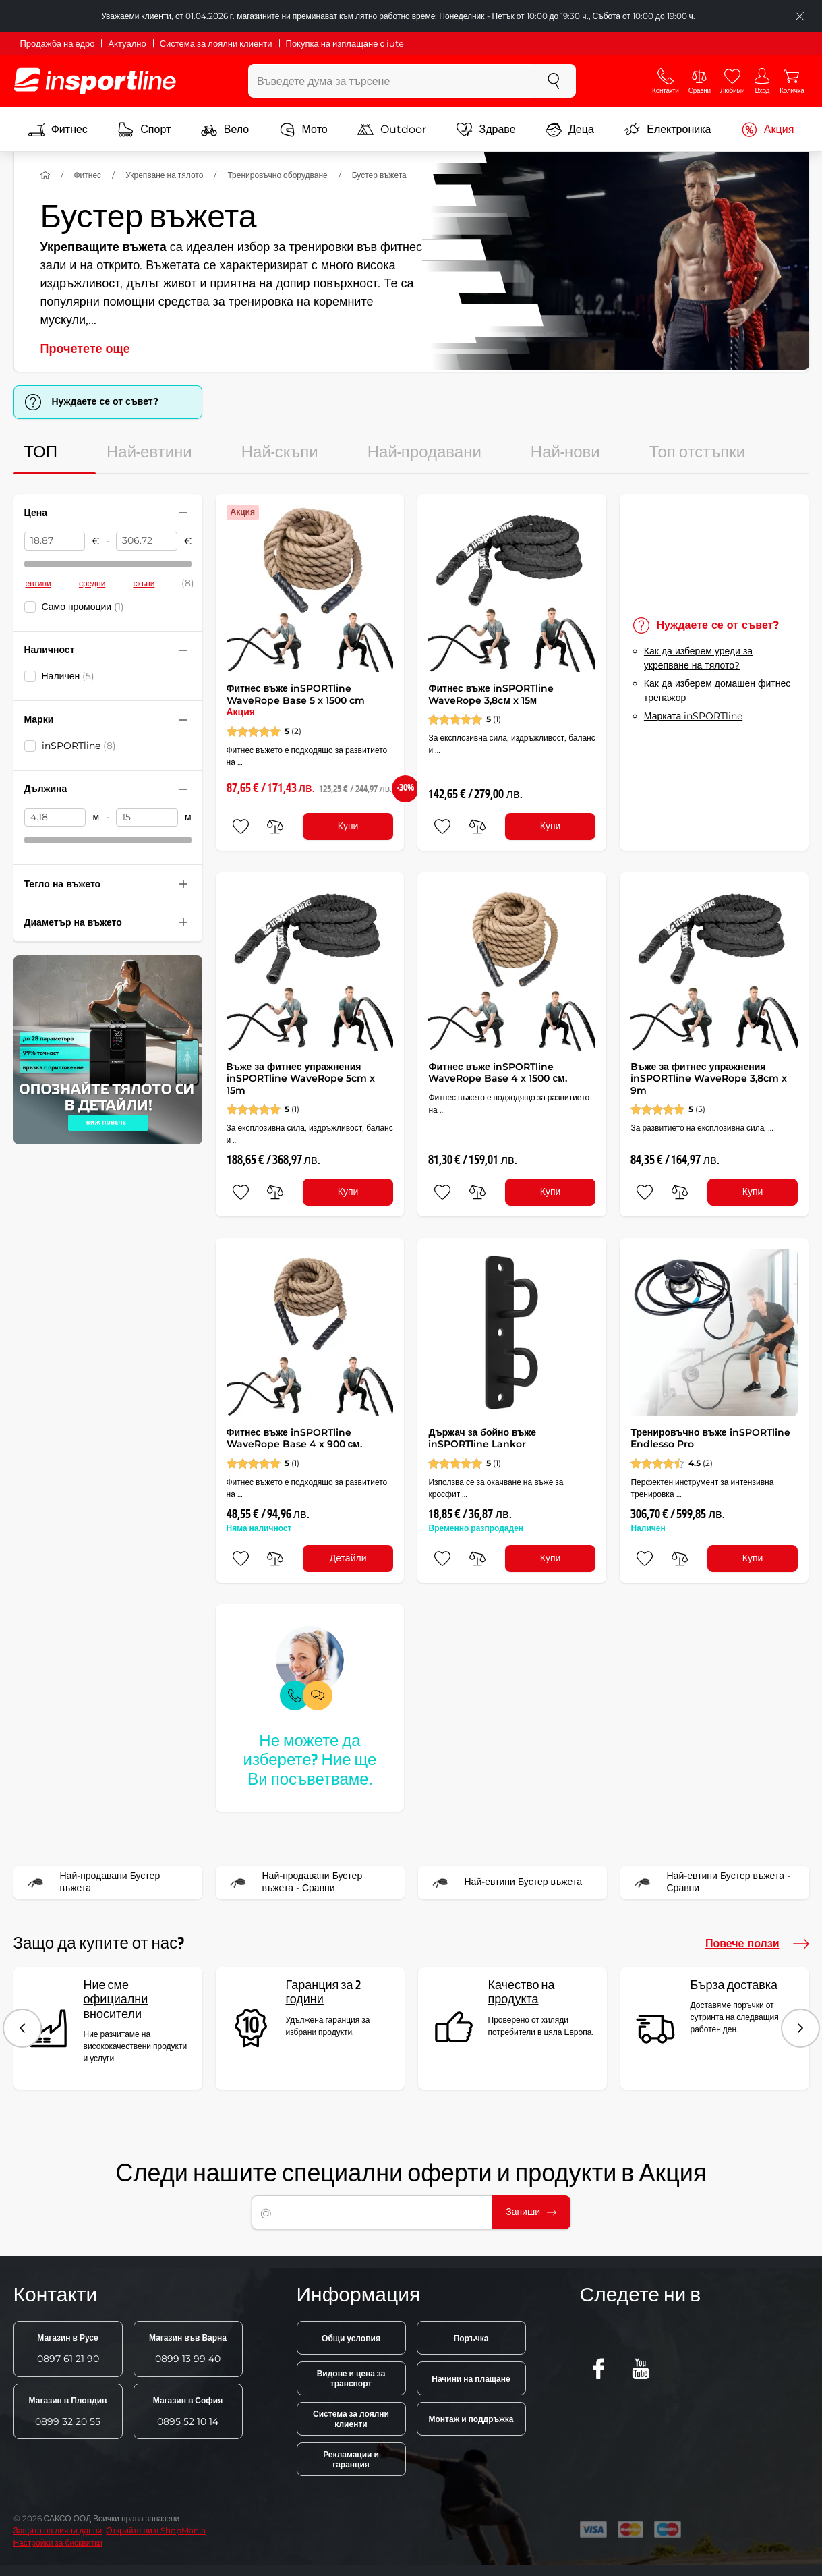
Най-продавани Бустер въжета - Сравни (294, 1882)
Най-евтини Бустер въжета (504, 1882)
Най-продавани (424, 453)
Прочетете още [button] (85, 348)
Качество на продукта (521, 1993)
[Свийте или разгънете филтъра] (183, 513)
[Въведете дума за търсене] (390, 81)
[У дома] (45, 175)
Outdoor (391, 129)
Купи (348, 826)
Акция (767, 129)
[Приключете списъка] (799, 16)
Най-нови (565, 453)
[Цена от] (55, 541)
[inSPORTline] (95, 81)
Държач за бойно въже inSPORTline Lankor (482, 1438)
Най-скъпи (279, 453)
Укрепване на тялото (164, 175)
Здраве (486, 129)
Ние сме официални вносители (116, 2000)
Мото (303, 129)
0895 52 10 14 (188, 2411)
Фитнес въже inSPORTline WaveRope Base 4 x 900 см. (294, 1438)
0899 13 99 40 (188, 2348)
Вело (225, 129)
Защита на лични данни (57, 2530)
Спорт (144, 129)
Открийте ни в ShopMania (156, 2530)
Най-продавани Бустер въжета (91, 1882)
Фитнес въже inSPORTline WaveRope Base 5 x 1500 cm (296, 700)
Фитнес (58, 129)
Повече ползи (757, 1944)
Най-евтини (149, 453)
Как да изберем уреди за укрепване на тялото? (698, 658)
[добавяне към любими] (241, 826)
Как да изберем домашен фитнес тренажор (717, 690)
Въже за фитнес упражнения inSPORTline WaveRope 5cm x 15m (301, 1078)
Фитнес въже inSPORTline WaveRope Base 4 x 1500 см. (497, 1073)
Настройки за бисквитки (57, 2543)
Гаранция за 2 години (323, 1993)
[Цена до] (146, 541)
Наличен (68, 676)
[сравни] (275, 826)
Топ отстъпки (697, 453)
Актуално (127, 43)
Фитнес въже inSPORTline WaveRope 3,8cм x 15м (490, 694)
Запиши (531, 2212)
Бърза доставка (734, 1985)
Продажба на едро (57, 43)
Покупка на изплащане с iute (345, 43)
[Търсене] (553, 81)
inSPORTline (79, 745)
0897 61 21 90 (68, 2348)
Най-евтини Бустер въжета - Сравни (709, 1882)
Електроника (667, 129)
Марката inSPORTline (693, 716)
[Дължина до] (147, 817)
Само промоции (83, 606)
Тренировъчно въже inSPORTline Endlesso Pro (710, 1438)
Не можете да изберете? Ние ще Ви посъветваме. (310, 1761)
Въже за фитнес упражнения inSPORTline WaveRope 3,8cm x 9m (708, 1078)
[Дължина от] (55, 817)
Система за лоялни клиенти (216, 43)
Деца (570, 129)
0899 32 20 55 (68, 2411)
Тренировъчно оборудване (277, 175)
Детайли (348, 1558)
